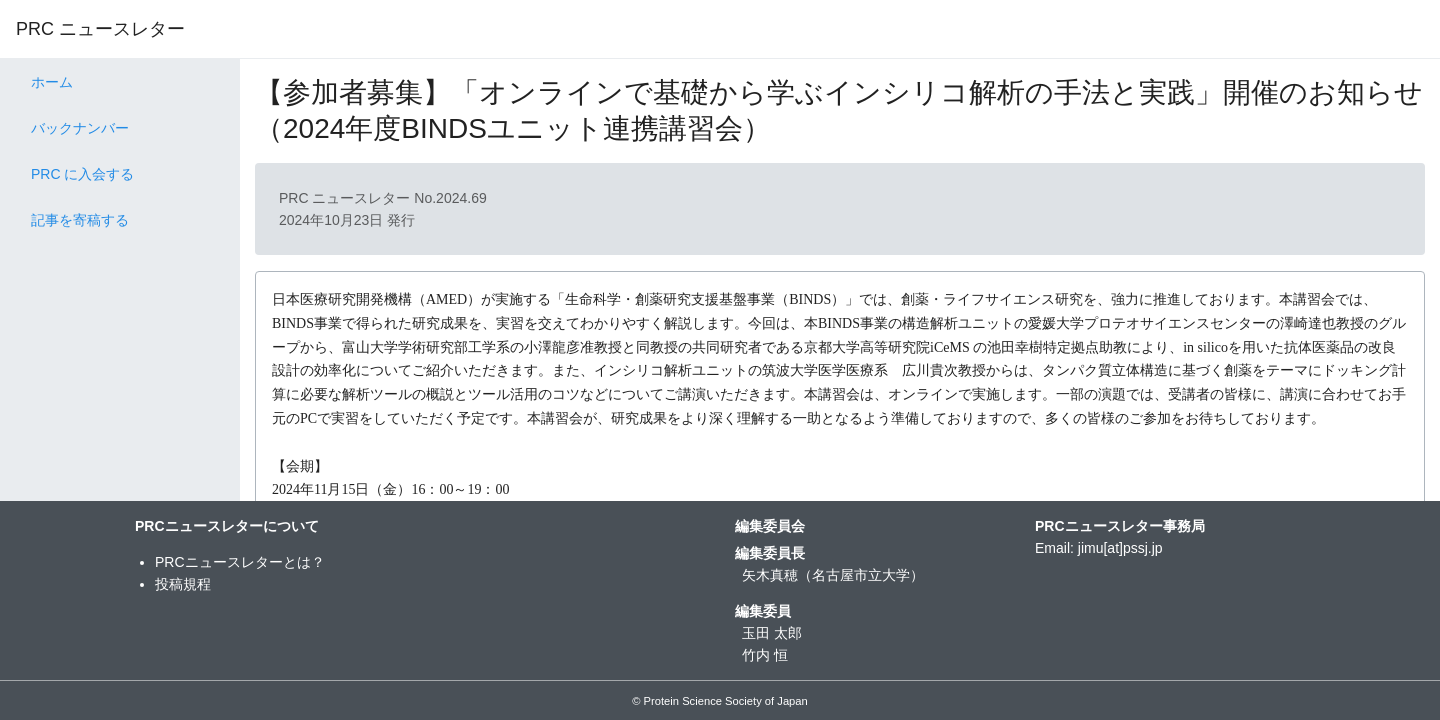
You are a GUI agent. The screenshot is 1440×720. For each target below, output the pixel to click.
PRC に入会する (82, 174)
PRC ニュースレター (100, 29)
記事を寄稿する (80, 220)
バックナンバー (80, 128)
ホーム (52, 82)
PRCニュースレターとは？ (240, 562)
